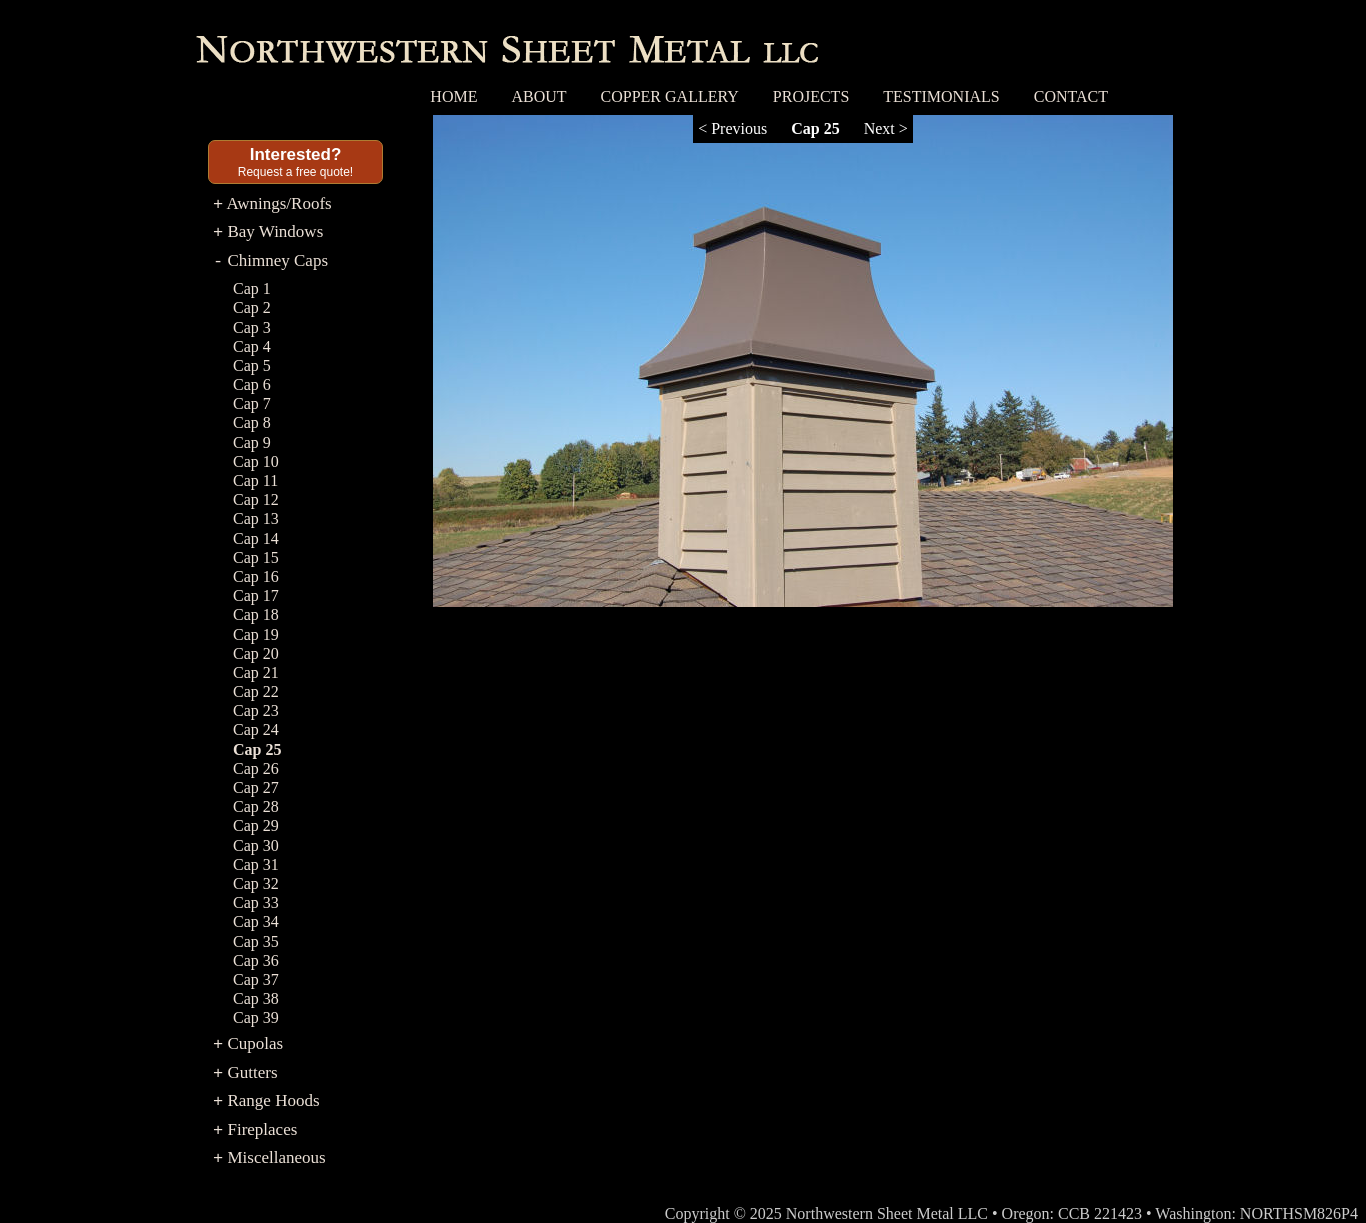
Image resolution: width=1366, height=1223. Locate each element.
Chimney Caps (270, 260)
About (538, 96)
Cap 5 (252, 365)
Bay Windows (268, 231)
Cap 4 (252, 346)
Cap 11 (255, 480)
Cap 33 (256, 902)
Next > (886, 128)
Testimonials (941, 96)
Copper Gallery (670, 96)
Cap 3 (252, 327)
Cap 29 (256, 825)
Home (453, 96)
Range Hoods (266, 1100)
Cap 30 (256, 845)
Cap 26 (256, 768)
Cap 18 (256, 614)
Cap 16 (256, 576)
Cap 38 (256, 998)
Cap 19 (256, 634)
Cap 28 (256, 806)
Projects (811, 96)
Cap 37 (256, 979)
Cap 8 (252, 422)
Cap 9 (252, 442)
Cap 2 (252, 307)
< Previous (732, 128)
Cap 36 (256, 960)
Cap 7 (252, 403)
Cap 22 (256, 691)
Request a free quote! (295, 162)
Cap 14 (256, 538)
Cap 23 (256, 710)
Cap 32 (256, 883)
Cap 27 (256, 787)
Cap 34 (256, 921)
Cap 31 (256, 864)
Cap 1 (252, 288)
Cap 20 (256, 653)
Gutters (245, 1072)
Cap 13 (256, 518)
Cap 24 (256, 729)
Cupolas (248, 1043)
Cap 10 (256, 461)
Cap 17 (256, 595)
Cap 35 (256, 941)
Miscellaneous (269, 1157)
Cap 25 (257, 749)
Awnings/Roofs (272, 203)
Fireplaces (255, 1129)
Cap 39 (256, 1017)
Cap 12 (256, 499)
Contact (1071, 96)
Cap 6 (252, 384)
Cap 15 (256, 557)
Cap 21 (256, 672)
